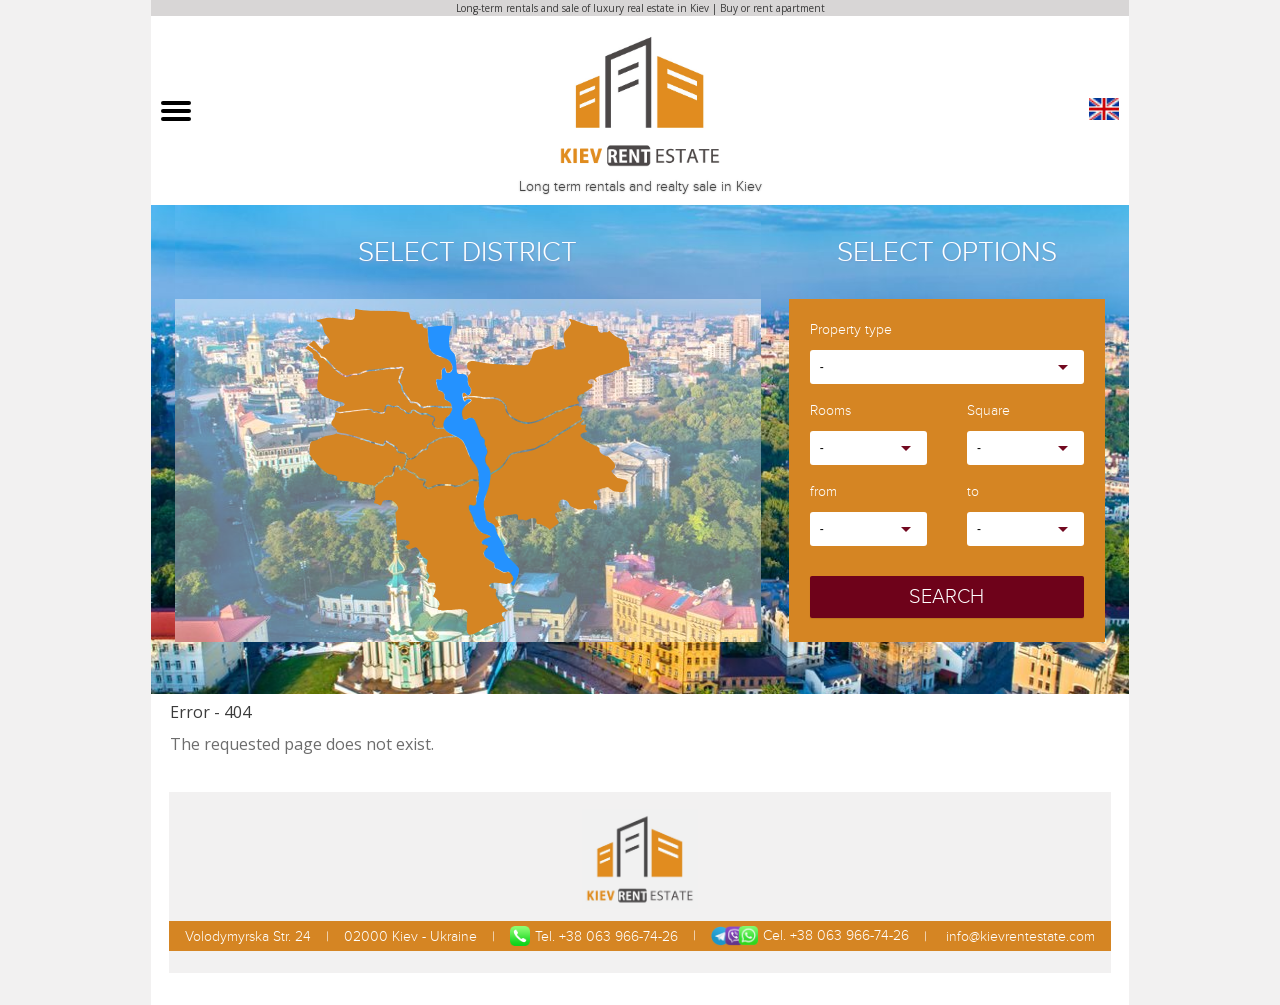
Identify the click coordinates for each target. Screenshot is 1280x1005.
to (973, 492)
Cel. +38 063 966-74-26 (809, 936)
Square (988, 411)
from (823, 492)
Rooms (830, 411)
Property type (851, 330)
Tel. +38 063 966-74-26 (594, 936)
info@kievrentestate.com (1018, 936)
